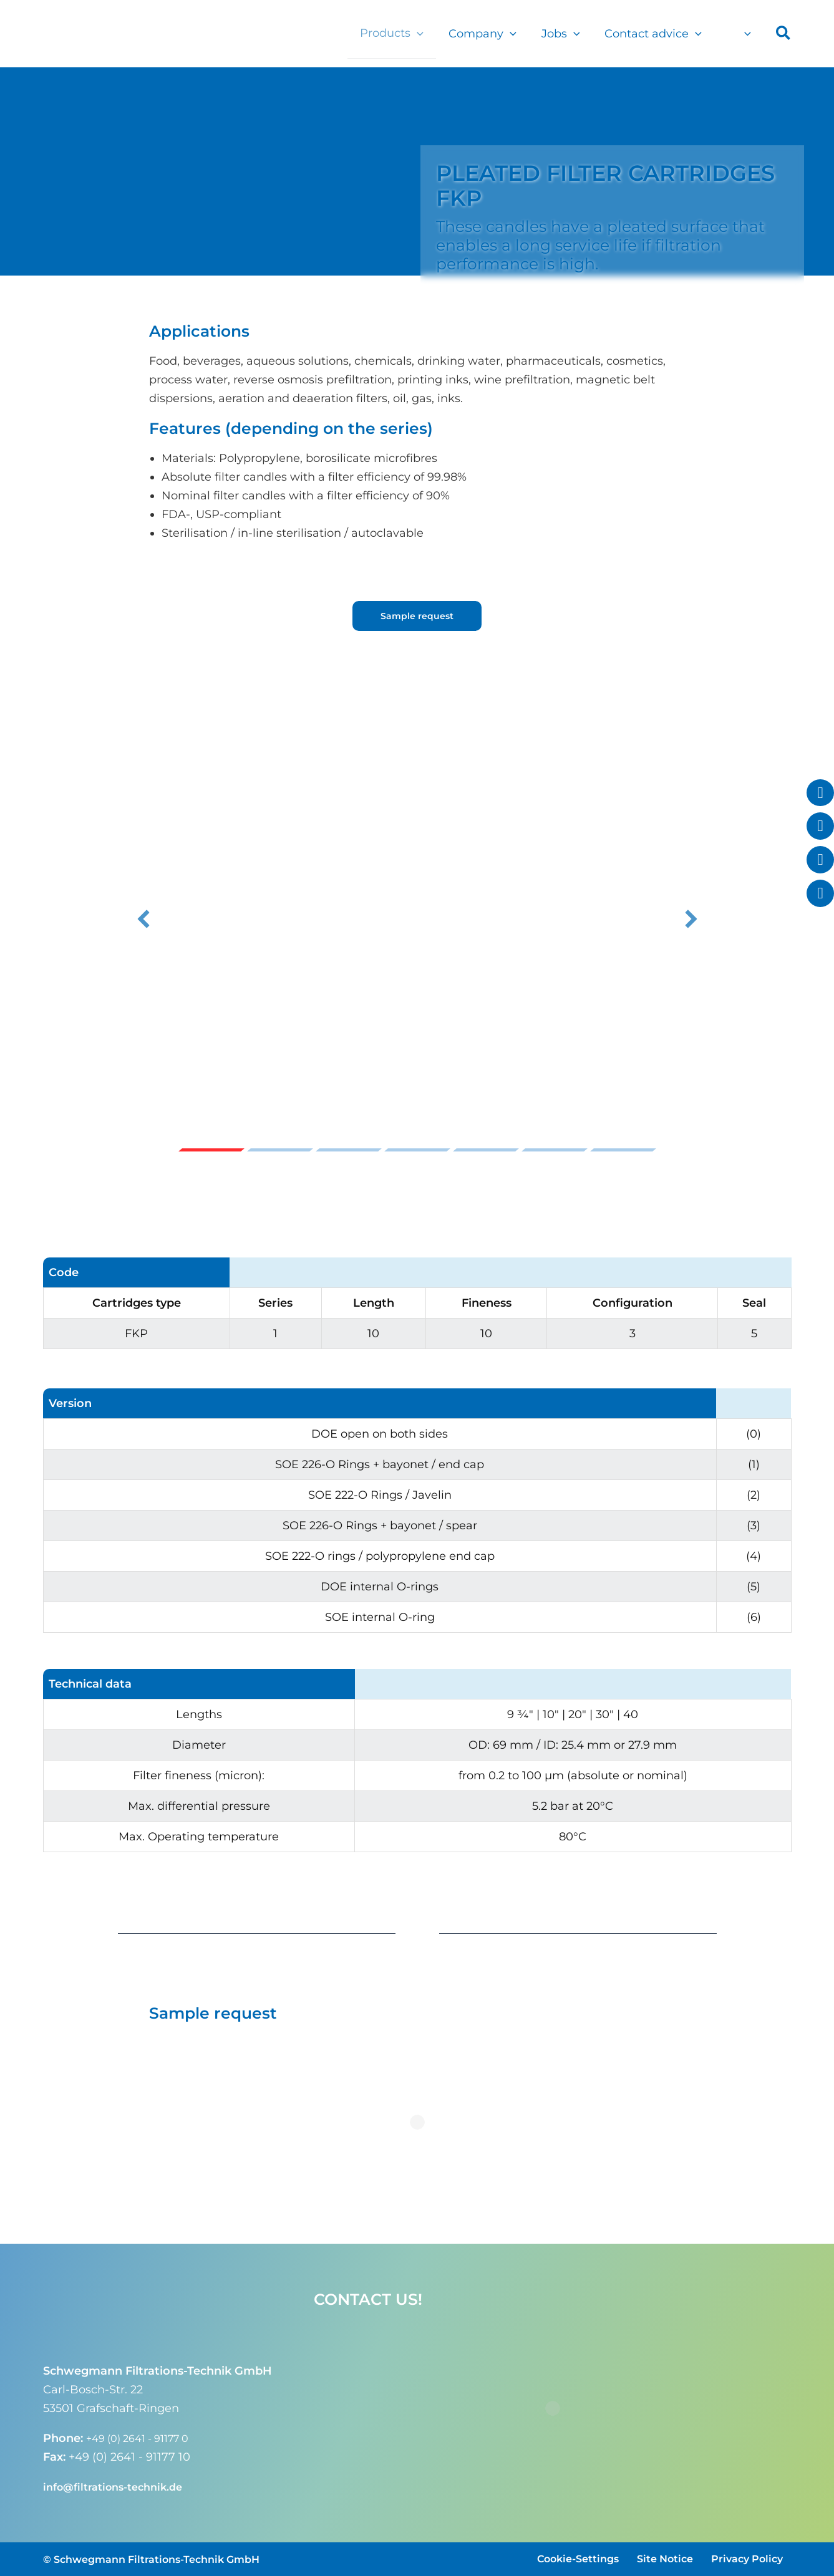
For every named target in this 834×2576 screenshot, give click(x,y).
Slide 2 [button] (280, 1149)
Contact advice (657, 34)
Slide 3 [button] (349, 1149)
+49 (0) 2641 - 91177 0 (144, 2438)
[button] (428, 33)
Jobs (567, 34)
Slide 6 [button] (554, 1149)
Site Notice (665, 2559)
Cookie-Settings (578, 2559)
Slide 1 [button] (211, 1149)
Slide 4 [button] (417, 1149)
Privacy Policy (747, 2559)
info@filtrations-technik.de (120, 2487)
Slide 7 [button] (623, 1149)
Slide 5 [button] (486, 1149)
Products (403, 33)
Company (491, 34)
